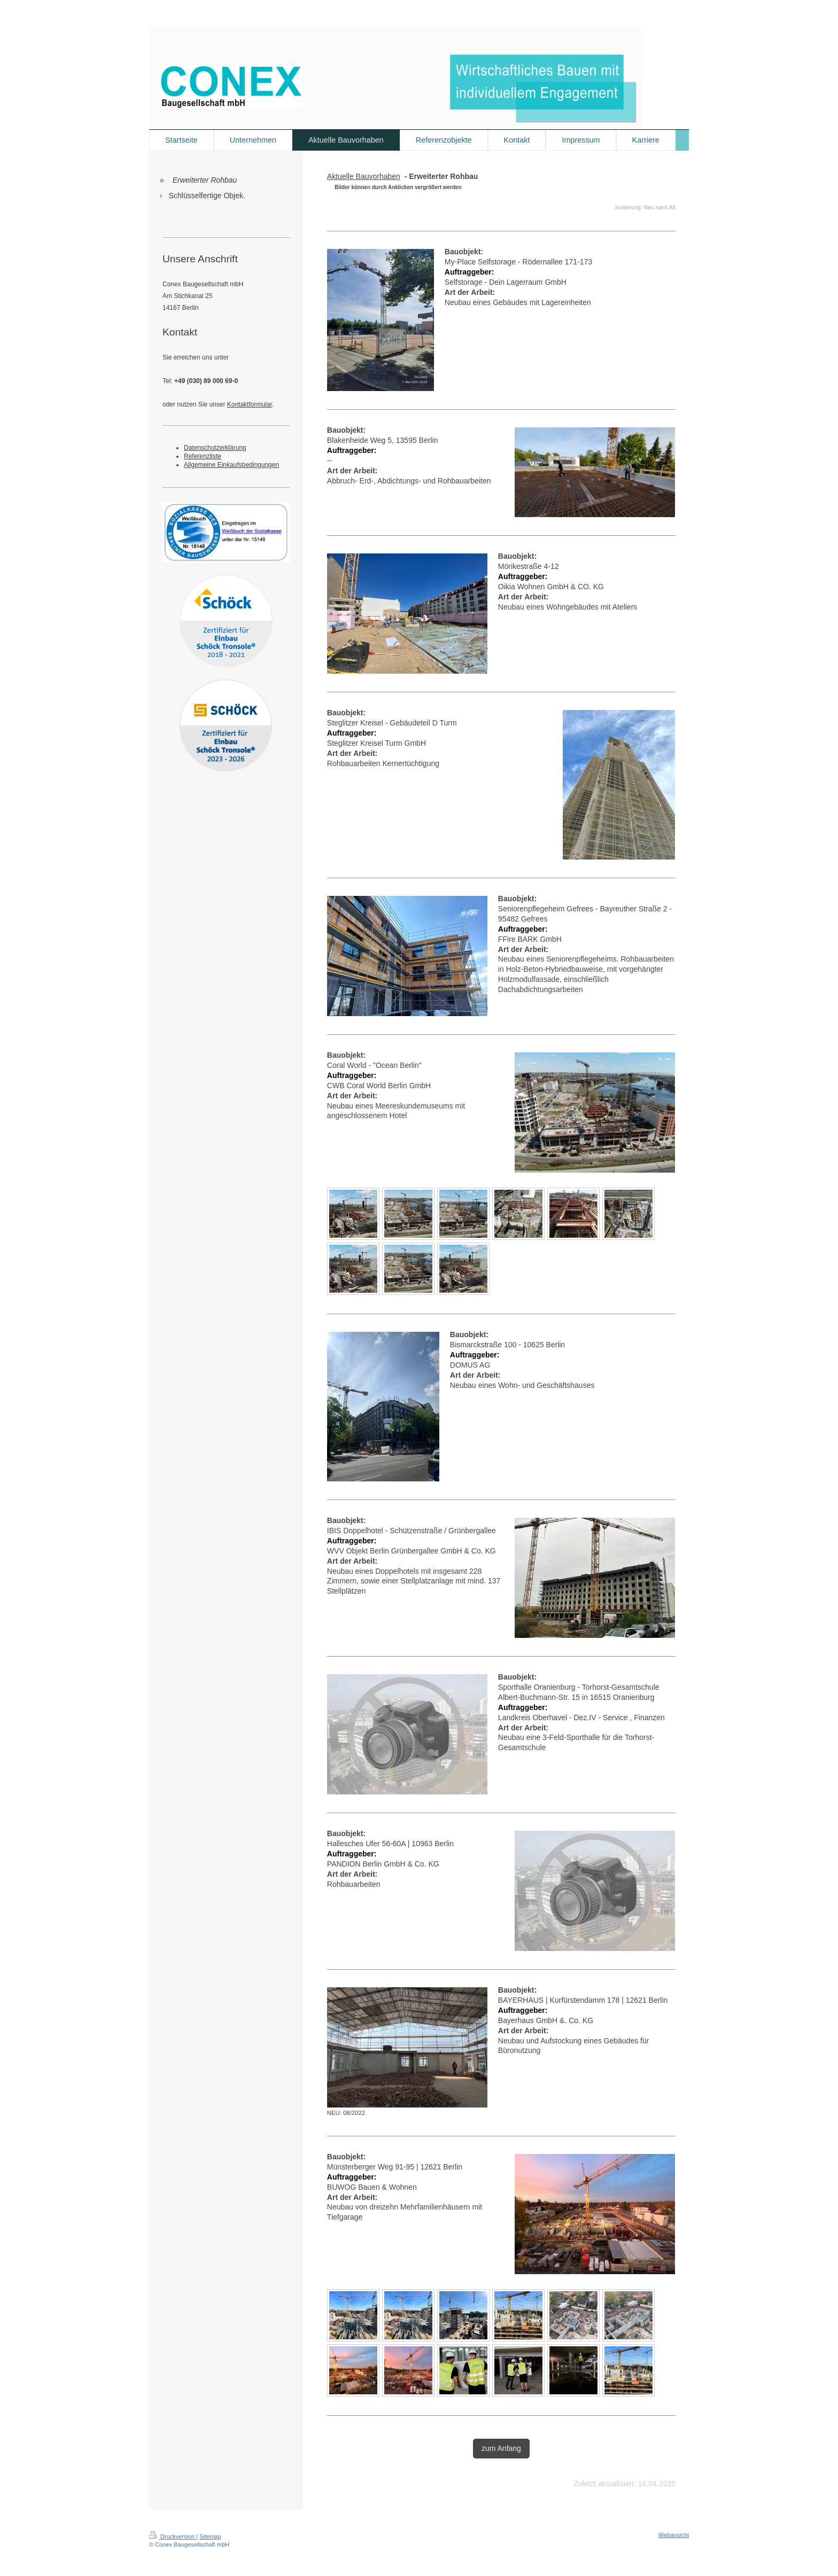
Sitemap (210, 2536)
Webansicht (673, 2535)
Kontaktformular (249, 404)
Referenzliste (202, 456)
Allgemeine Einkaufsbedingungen (231, 465)
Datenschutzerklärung (215, 447)
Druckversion (172, 2536)
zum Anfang (501, 2448)
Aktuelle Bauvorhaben (363, 176)
